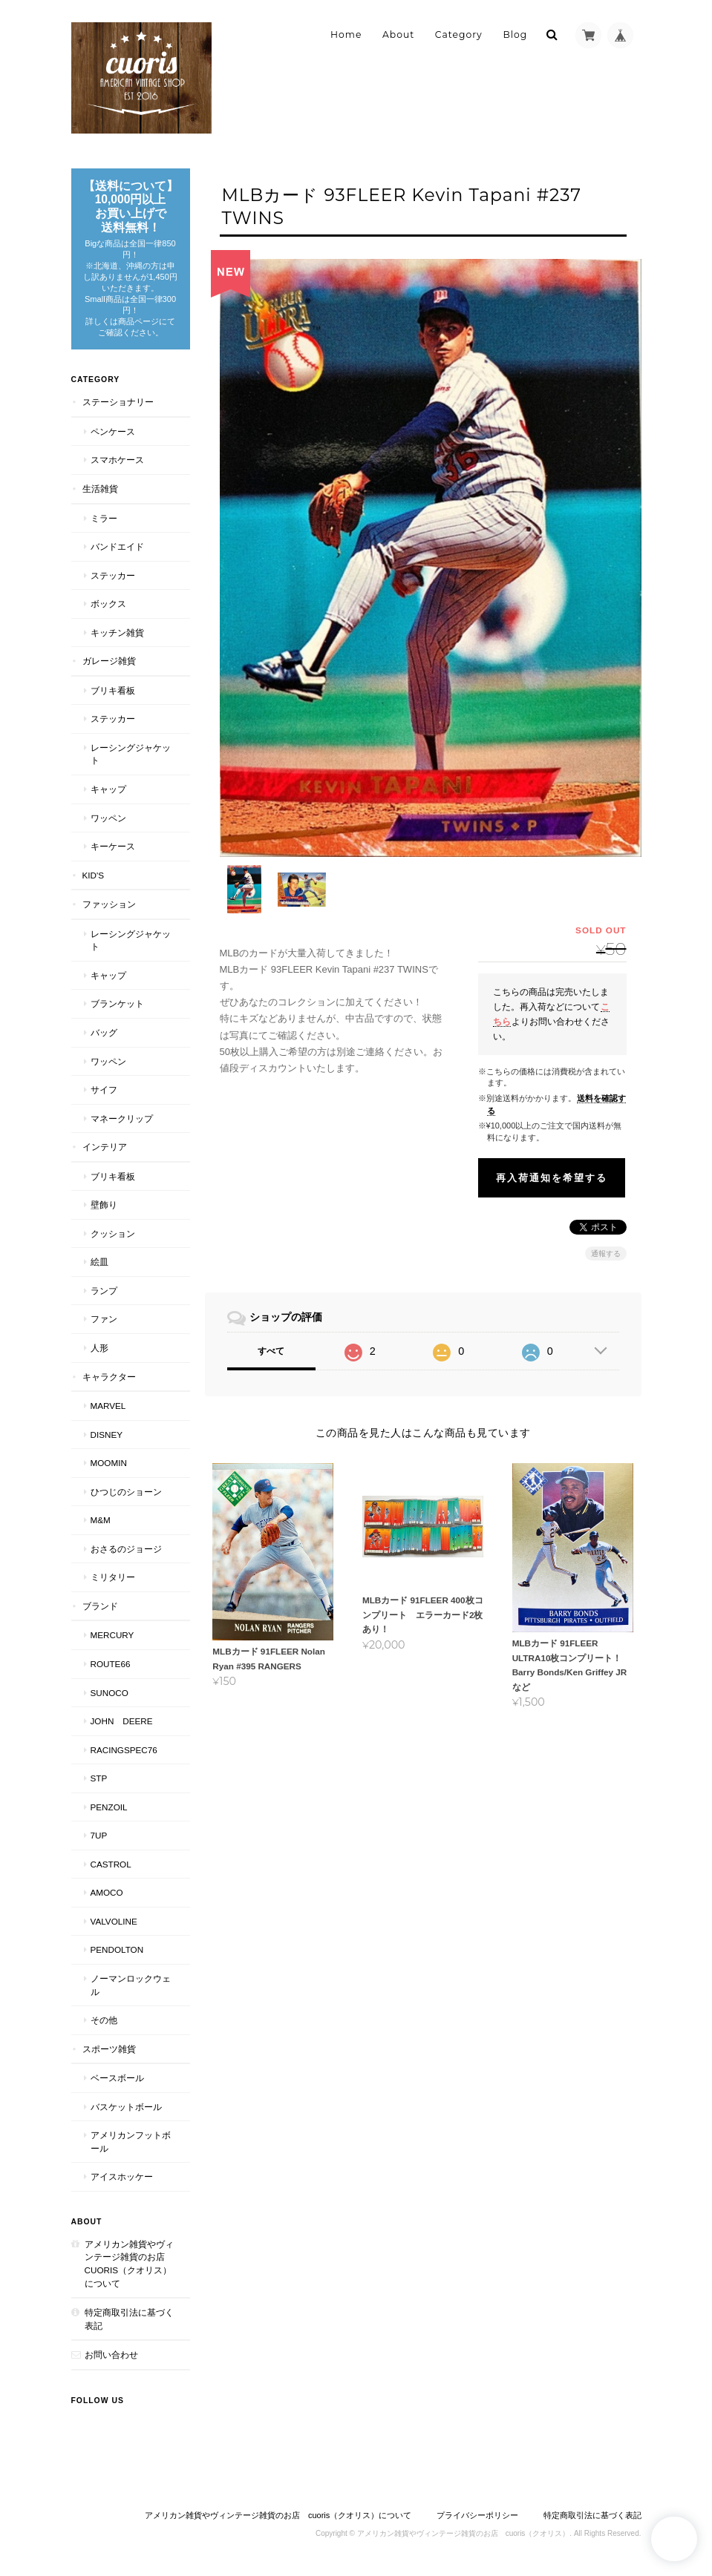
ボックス (108, 603)
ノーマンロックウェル (131, 1985)
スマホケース (117, 459)
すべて (271, 1329)
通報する (606, 1232)
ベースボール (117, 2078)
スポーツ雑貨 (109, 2049)
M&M (101, 1520)
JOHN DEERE (122, 1721)
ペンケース (113, 431)
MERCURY (112, 1635)
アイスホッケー (122, 2176)
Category (459, 34)
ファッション (109, 904)
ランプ (104, 1290)
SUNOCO (109, 1693)
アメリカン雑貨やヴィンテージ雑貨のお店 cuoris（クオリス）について (129, 2263)
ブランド (100, 1606)
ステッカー (113, 575)
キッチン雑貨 (117, 632)
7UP (99, 1835)
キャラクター (109, 1376)
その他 (104, 2020)
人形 (99, 1348)
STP (99, 1778)
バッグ (104, 1032)
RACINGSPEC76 (124, 1750)
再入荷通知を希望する (551, 1156)
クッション (113, 1233)
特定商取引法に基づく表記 (129, 2318)
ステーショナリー (118, 402)
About (398, 34)
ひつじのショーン (126, 1491)
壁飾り (104, 1204)
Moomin (109, 1463)
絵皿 (99, 1261)
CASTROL (111, 1864)
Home (346, 34)
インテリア (104, 1146)
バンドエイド (117, 546)
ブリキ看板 (113, 690)
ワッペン (108, 818)
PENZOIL (109, 1807)
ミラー (104, 518)
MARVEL (108, 1405)
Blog (515, 34)
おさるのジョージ (126, 1549)
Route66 (111, 1664)
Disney (107, 1434)
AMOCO (107, 1892)
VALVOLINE (114, 1921)
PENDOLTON (117, 1949)
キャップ (108, 789)
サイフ (104, 1089)
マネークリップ (122, 1118)
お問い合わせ (111, 2354)
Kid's (93, 875)
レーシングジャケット (131, 754)
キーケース (113, 846)
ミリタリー (113, 1577)
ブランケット (117, 1003)
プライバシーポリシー (477, 2515)
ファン (104, 1319)
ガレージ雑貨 (109, 661)
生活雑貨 (100, 488)
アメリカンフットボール (131, 2141)
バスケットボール (126, 2107)
